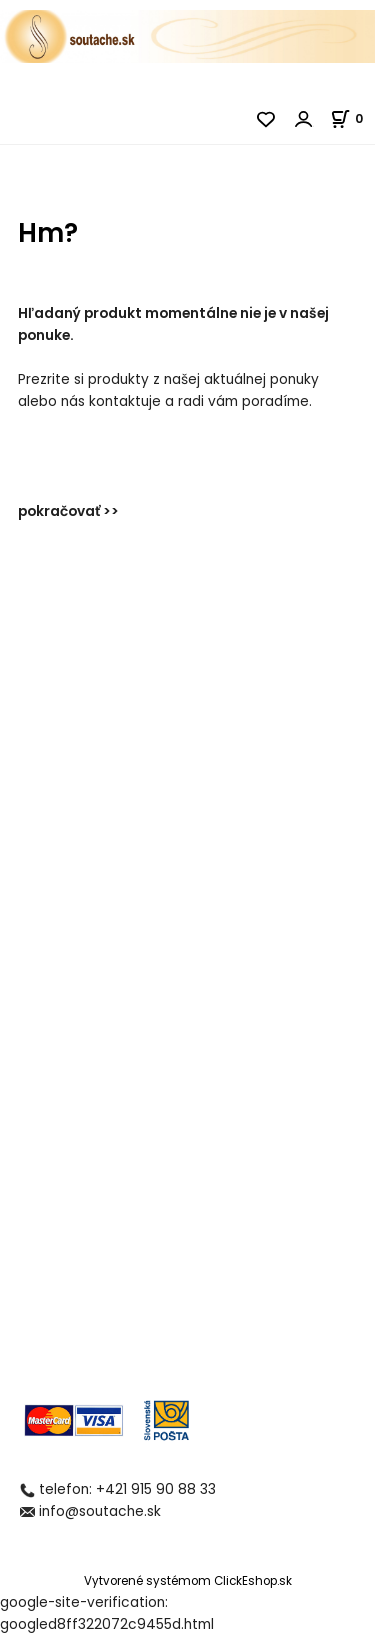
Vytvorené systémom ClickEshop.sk (188, 1581)
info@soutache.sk (100, 1511)
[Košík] (352, 118)
